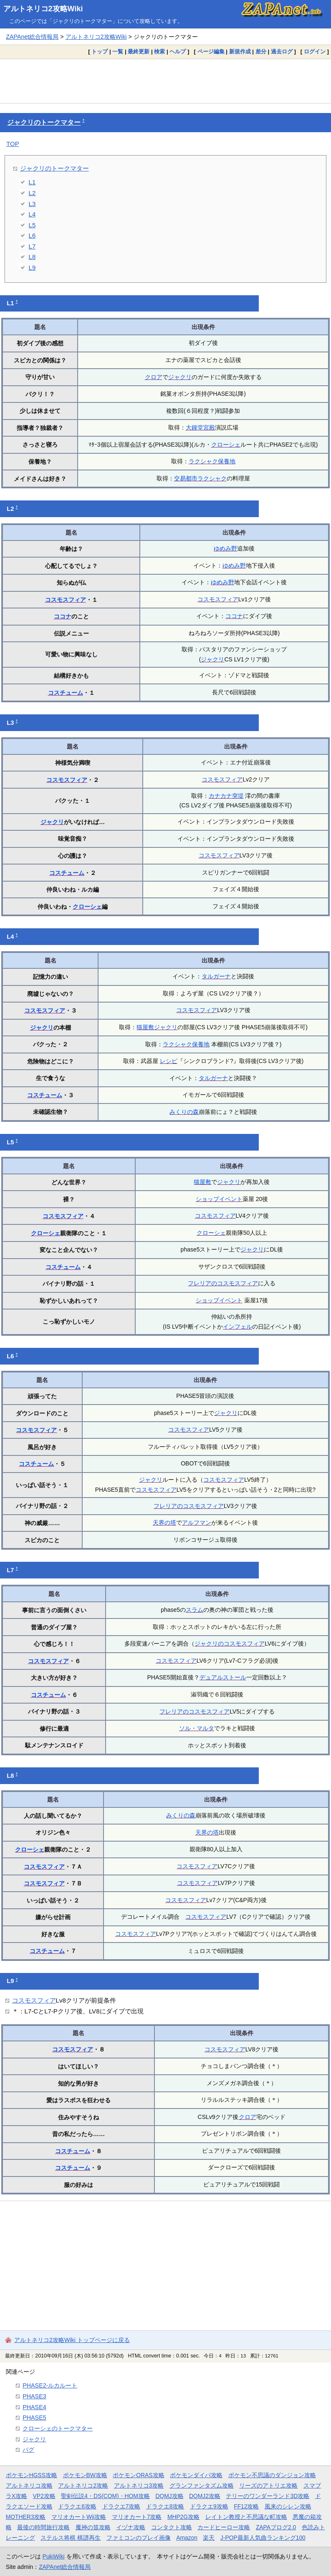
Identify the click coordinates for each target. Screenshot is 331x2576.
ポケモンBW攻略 (85, 2475)
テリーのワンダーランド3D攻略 (267, 2496)
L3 (32, 203)
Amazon (186, 2537)
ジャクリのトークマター (44, 122)
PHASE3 (34, 2396)
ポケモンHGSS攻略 (31, 2475)
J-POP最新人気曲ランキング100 (263, 2537)
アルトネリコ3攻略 (139, 2485)
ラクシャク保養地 (212, 461)
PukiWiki (54, 2556)
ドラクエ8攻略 (165, 2506)
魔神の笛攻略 (93, 2527)
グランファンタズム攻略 (201, 2485)
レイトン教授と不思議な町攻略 (246, 2516)
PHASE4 (34, 2407)
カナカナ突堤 (226, 795)
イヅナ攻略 (130, 2527)
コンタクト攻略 (171, 2527)
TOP (12, 143)
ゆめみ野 (225, 548)
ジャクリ (180, 377)
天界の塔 (164, 1522)
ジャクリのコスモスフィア (230, 1643)
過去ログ (282, 51)
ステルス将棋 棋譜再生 (70, 2537)
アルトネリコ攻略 (29, 2485)
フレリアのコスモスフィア (223, 1283)
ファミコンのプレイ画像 (138, 2537)
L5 (32, 225)
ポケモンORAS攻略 (138, 2475)
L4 (32, 214)
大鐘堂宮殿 (200, 427)
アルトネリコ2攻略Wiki (43, 9)
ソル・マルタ (196, 1728)
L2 (32, 192)
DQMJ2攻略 (204, 2496)
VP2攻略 (44, 2496)
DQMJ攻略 (169, 2496)
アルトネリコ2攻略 (83, 2485)
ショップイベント (219, 1199)
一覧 (117, 51)
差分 (260, 51)
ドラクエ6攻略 (77, 2506)
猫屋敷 (145, 1027)
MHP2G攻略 (183, 2516)
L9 (32, 267)
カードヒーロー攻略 (223, 2527)
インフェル (237, 1326)
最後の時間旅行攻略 (43, 2527)
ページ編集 (211, 51)
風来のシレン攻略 (288, 2506)
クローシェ (225, 444)
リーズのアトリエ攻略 (268, 2485)
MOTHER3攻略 (26, 2516)
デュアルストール (223, 1677)
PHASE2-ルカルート (50, 2385)
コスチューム (65, 692)
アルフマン (196, 1522)
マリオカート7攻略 (137, 2516)
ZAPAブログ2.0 (276, 2527)
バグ (28, 2449)
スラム (194, 1609)
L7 (32, 246)
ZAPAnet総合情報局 (32, 36)
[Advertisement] (165, 81)
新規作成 (240, 51)
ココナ (62, 616)
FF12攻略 (246, 2506)
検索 (159, 51)
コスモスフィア (65, 599)
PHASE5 (34, 2417)
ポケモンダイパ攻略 (196, 2475)
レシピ (168, 1061)
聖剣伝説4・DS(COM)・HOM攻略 (105, 2496)
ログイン (315, 51)
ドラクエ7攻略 (121, 2506)
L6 (32, 235)
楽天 (209, 2537)
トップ (99, 51)
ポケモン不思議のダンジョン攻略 (272, 2475)
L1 (32, 182)
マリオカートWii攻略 (78, 2516)
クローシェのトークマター (58, 2428)
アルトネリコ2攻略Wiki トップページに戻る (72, 2340)
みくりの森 (184, 1111)
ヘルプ (177, 51)
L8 (32, 256)
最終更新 (138, 51)
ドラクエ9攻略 (209, 2506)
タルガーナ (216, 976)
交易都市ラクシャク (200, 478)
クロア (153, 377)
